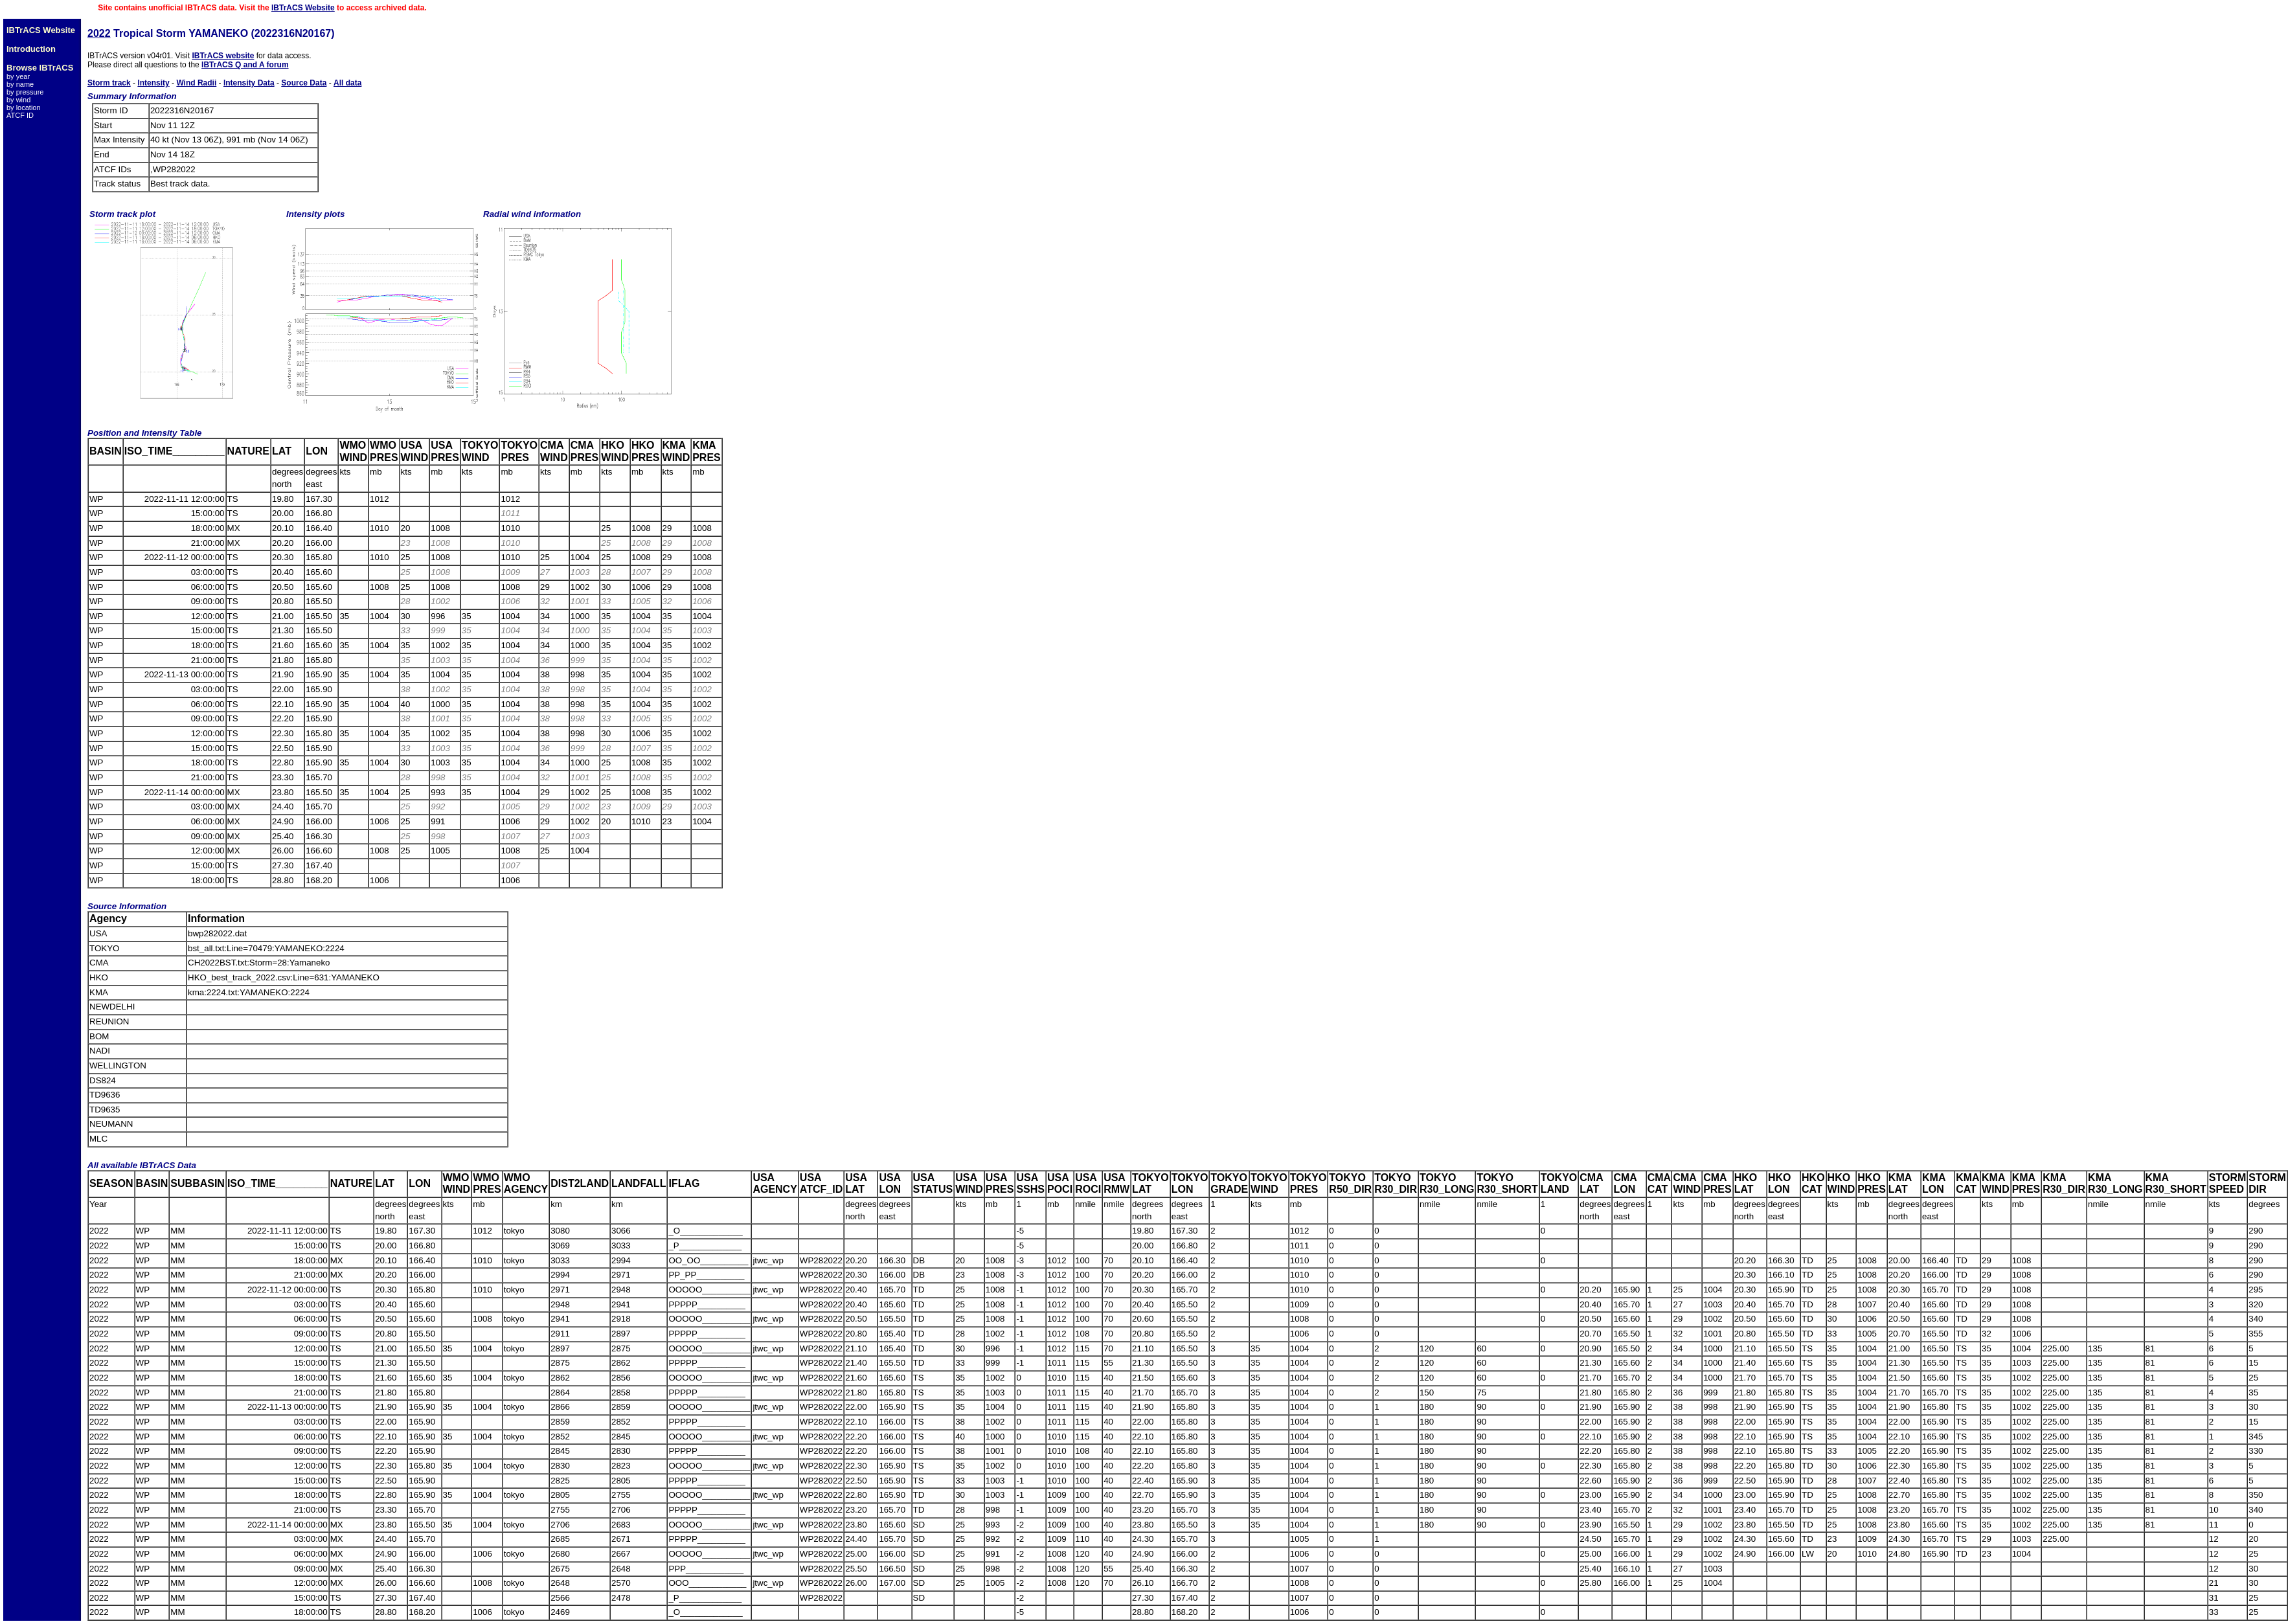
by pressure (24, 92)
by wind (18, 100)
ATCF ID (20, 115)
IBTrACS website (223, 55)
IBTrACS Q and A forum (244, 64)
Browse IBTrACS (39, 68)
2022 (99, 33)
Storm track (109, 82)
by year (18, 76)
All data (347, 82)
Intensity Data (249, 82)
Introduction (31, 49)
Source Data (303, 82)
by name (20, 84)
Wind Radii (196, 82)
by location (23, 107)
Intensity (153, 82)
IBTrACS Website (303, 7)
